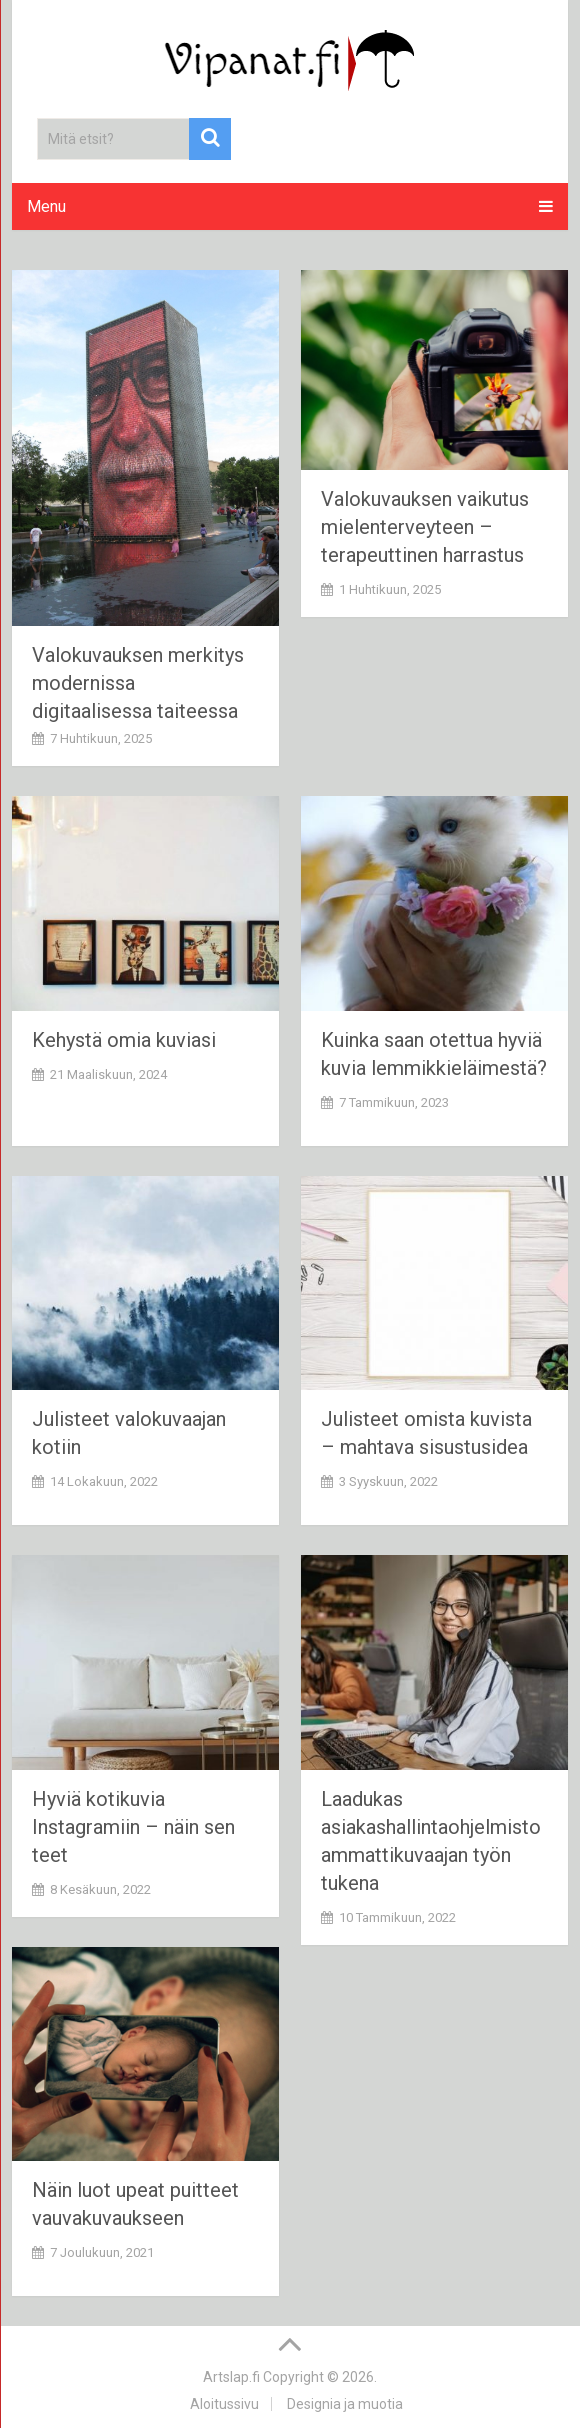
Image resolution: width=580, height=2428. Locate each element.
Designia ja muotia (345, 2404)
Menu (46, 206)
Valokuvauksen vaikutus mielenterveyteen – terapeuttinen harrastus (425, 527)
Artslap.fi (231, 2377)
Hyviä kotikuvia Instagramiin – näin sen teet (133, 1827)
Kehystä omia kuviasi (124, 1040)
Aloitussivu (224, 2404)
